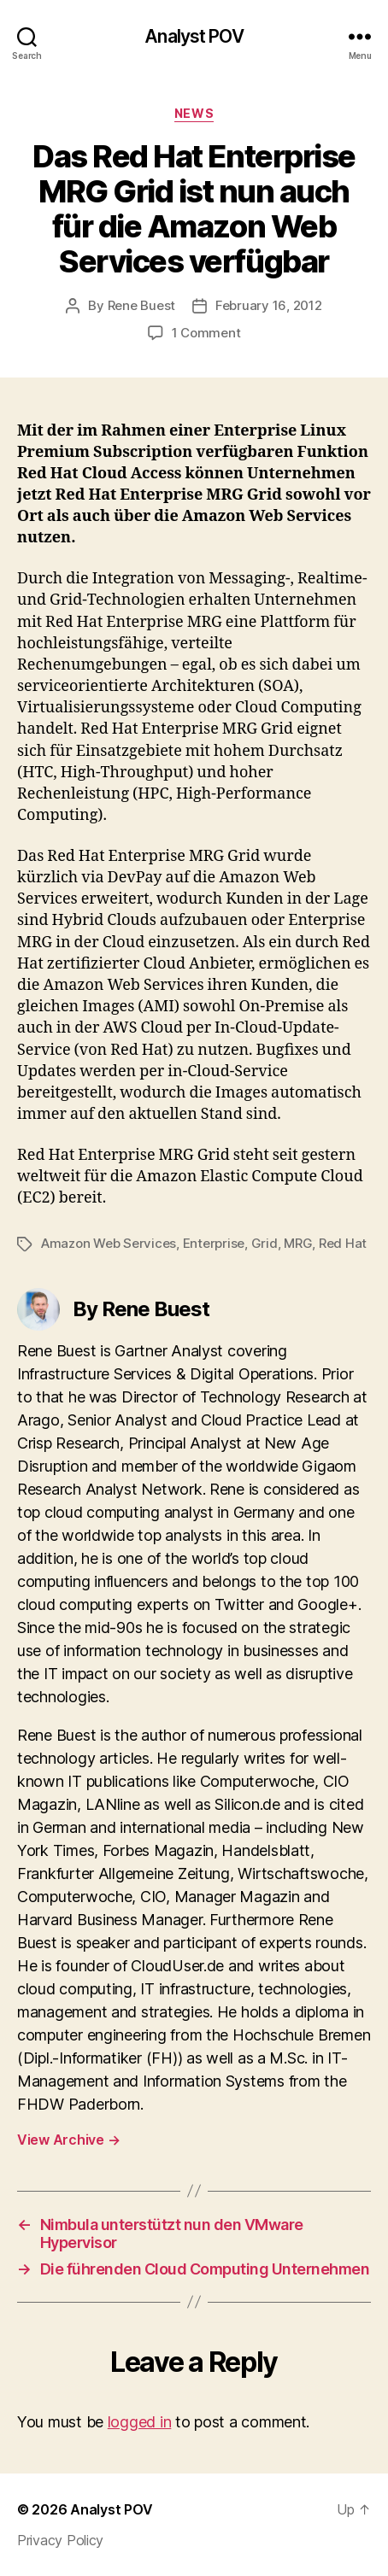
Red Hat (343, 1243)
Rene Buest (141, 305)
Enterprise (213, 1243)
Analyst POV (193, 36)
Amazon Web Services (108, 1243)
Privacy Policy (60, 2540)
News (194, 113)
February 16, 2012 (268, 305)
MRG (298, 1243)
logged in (140, 2422)
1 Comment (206, 333)
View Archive (68, 2139)
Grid (264, 1243)
